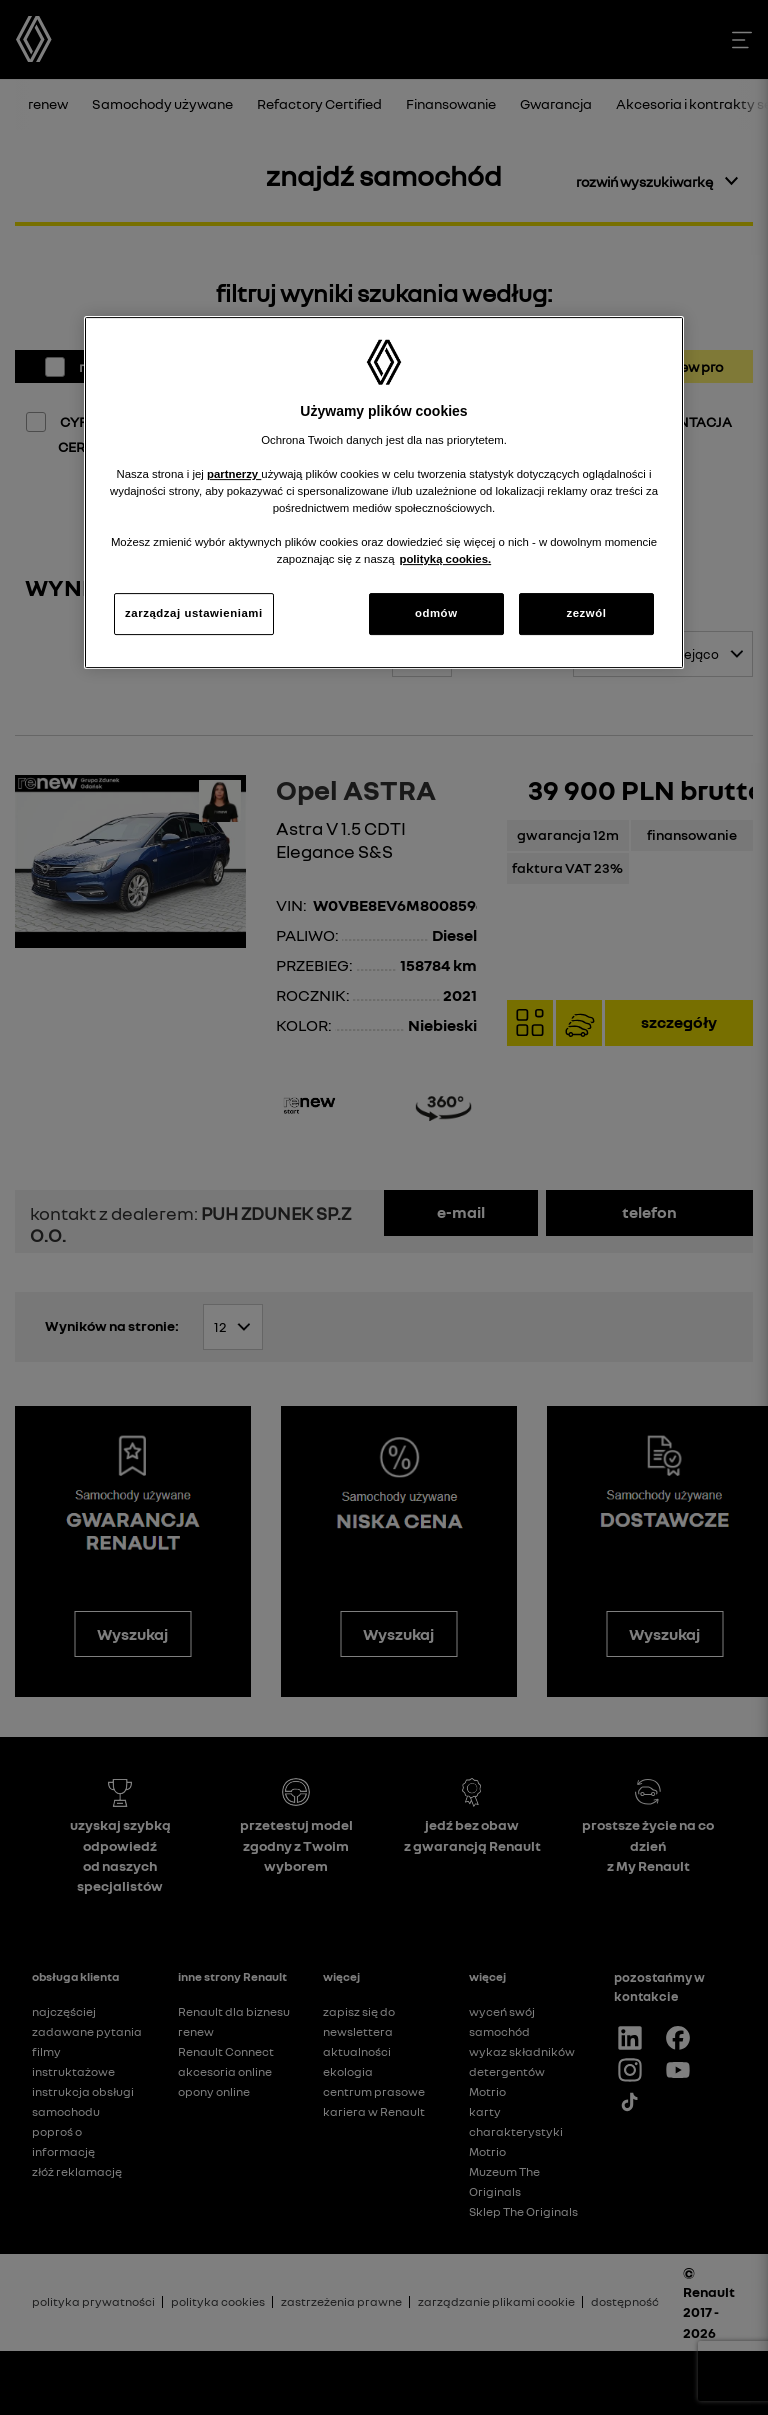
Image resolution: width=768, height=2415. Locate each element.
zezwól (586, 613)
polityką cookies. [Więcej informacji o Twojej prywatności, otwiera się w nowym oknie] (445, 559)
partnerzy (234, 474)
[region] (384, 492)
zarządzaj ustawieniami (194, 613)
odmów (436, 613)
